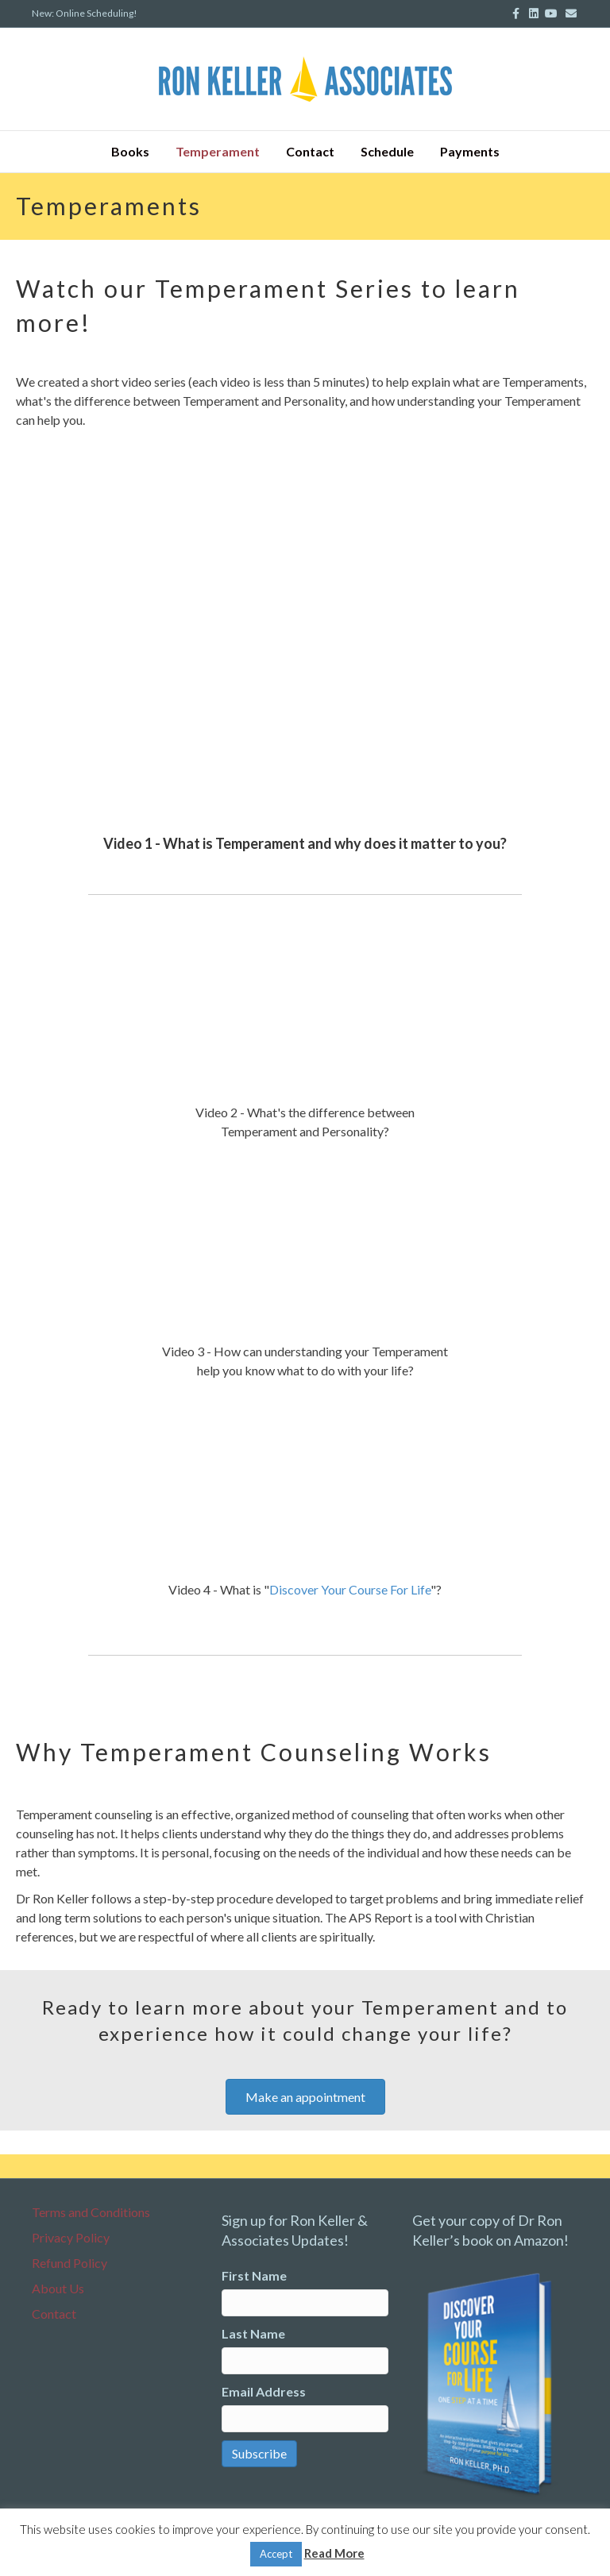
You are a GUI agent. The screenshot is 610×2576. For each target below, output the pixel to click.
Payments (470, 151)
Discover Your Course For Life (349, 1589)
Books (130, 151)
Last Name (253, 2333)
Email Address (264, 2391)
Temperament (218, 151)
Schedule (387, 151)
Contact (310, 151)
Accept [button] (276, 2553)
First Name (254, 2275)
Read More (334, 2553)
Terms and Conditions (91, 2211)
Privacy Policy (71, 2237)
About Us (58, 2288)
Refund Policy (69, 2262)
